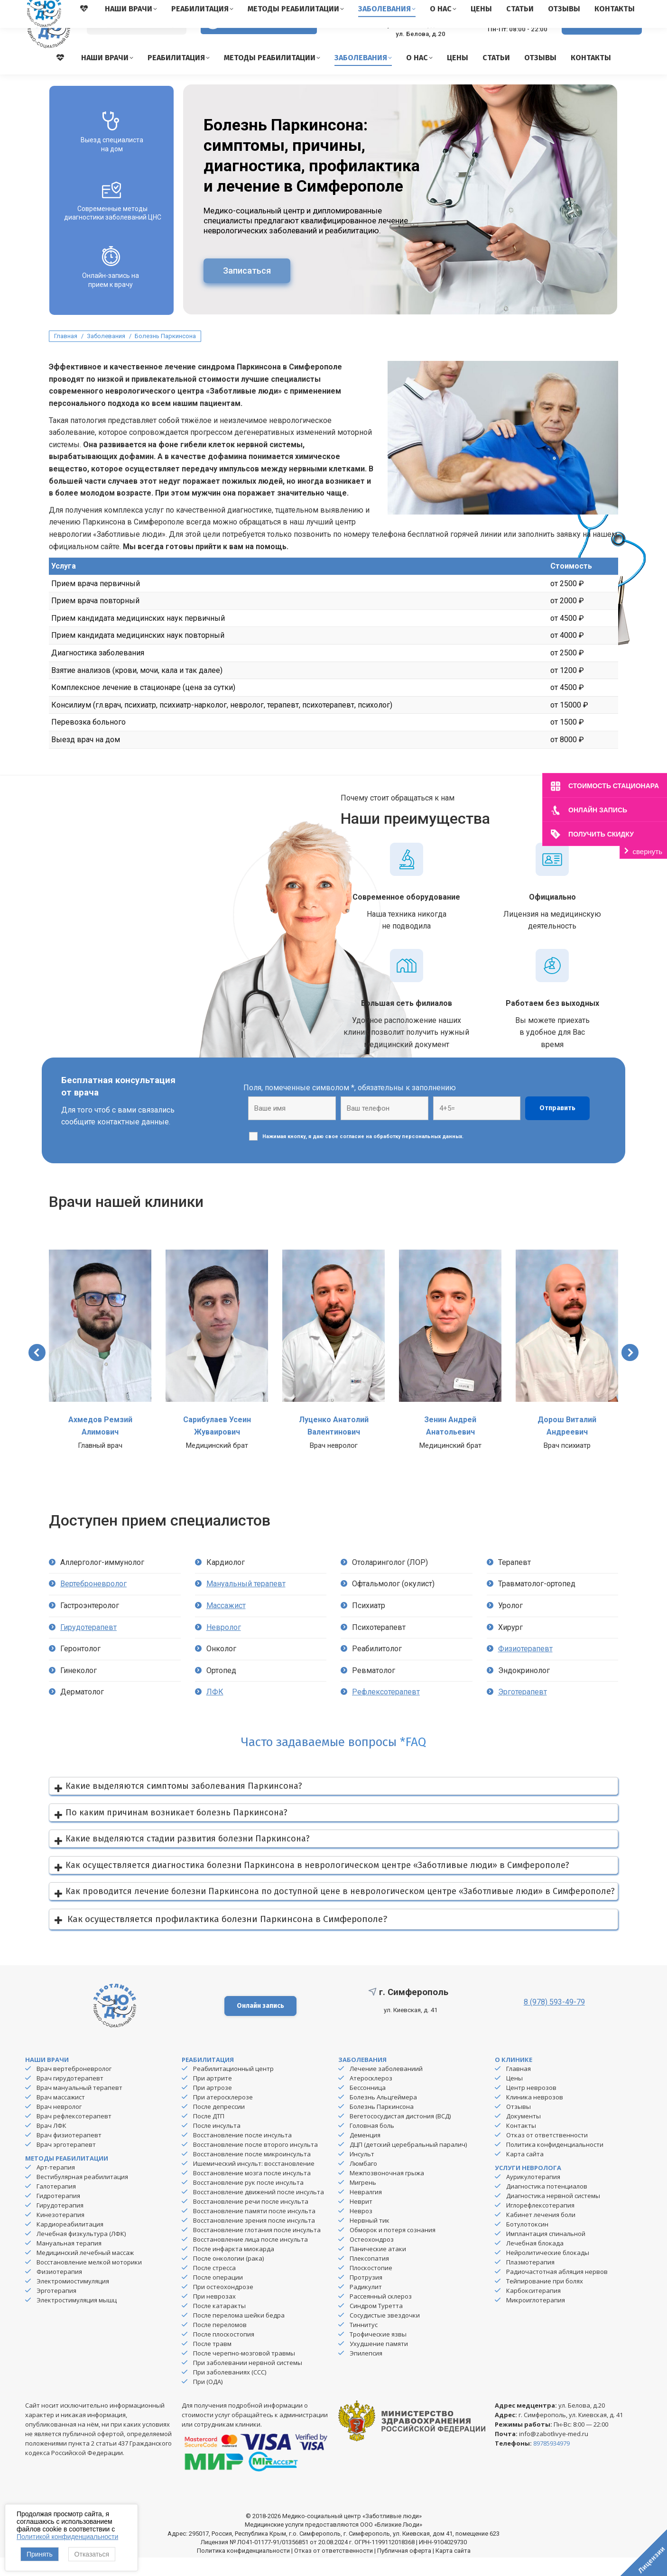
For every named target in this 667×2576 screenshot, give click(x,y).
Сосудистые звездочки (385, 2333)
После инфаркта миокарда (233, 2267)
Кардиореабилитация (70, 2242)
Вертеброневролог (93, 1602)
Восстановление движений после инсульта (258, 2210)
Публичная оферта (404, 2569)
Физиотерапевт (525, 1667)
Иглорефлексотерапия (540, 2223)
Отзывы (518, 2125)
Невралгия (366, 2210)
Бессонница (368, 2106)
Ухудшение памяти (379, 2362)
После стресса (214, 2286)
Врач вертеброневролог (74, 2087)
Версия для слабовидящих (258, 42)
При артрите (212, 2096)
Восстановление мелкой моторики (89, 2280)
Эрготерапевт (522, 1710)
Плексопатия (369, 2276)
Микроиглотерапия (535, 2318)
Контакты (521, 2144)
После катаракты (219, 2324)
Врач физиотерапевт (69, 2153)
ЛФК (214, 1710)
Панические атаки (378, 2267)
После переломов (220, 2343)
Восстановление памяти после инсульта (254, 2229)
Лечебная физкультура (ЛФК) (81, 2252)
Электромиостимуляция (73, 2299)
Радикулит (366, 2305)
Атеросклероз (371, 2096)
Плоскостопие (371, 2286)
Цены (514, 2096)
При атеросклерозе (223, 2115)
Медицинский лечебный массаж (85, 2271)
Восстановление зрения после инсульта (254, 2239)
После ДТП (208, 2134)
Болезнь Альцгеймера (383, 2115)
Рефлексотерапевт (386, 1710)
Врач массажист (61, 2115)
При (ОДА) (207, 2400)
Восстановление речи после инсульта (250, 2220)
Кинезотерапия (60, 2233)
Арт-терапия (56, 2185)
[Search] (136, 43)
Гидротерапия (58, 2214)
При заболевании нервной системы (247, 2381)
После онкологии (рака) (228, 2276)
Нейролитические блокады (547, 2271)
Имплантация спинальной (545, 2252)
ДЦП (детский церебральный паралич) (408, 2163)
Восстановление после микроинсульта (252, 2172)
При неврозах (214, 2314)
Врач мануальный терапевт (79, 2106)
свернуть (647, 851)
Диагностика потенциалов (546, 2204)
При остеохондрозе (223, 2305)
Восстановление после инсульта (242, 2153)
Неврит (361, 2220)
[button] (37, 1371)
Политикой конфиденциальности (67, 2536)
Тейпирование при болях (544, 2299)
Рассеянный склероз (381, 2314)
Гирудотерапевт (88, 1645)
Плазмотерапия (530, 2280)
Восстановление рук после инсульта (248, 2201)
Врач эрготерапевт (66, 2163)
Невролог (223, 1645)
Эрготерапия (56, 2309)
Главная (518, 2087)
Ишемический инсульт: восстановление (254, 2182)
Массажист (226, 1623)
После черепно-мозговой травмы (244, 2371)
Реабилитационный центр (233, 2087)
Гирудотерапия (60, 2223)
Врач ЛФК (51, 2144)
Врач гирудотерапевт (70, 2096)
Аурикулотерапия (533, 2195)
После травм (212, 2362)
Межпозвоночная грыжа (387, 2191)
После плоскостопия (223, 2352)
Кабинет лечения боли (540, 2233)
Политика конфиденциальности (554, 2163)
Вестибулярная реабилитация (82, 2195)
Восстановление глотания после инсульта (257, 2248)
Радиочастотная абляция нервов (557, 2290)
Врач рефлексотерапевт (74, 2134)
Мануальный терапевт (246, 1602)
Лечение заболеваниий (386, 2087)
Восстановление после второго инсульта (255, 2163)
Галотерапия (56, 2204)
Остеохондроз (372, 2258)
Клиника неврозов (534, 2115)
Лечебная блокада (535, 2261)
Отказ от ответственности (547, 2153)
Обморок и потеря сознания (392, 2248)
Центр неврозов (531, 2106)
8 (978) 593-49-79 (509, 38)
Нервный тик (369, 2239)
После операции (218, 2295)
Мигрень (363, 2201)
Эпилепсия (366, 2371)
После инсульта (217, 2144)
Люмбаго (363, 2182)
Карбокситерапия (533, 2309)
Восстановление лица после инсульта (250, 2258)
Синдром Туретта (376, 2324)
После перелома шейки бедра (239, 2333)
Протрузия (366, 2295)
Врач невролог (59, 2125)
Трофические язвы (378, 2352)
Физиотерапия (59, 2290)
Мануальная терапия (69, 2261)
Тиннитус (364, 2343)
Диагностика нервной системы (553, 2214)
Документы (523, 2134)
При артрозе (212, 2106)
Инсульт (362, 2172)
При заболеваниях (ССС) (229, 2390)
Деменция (365, 2153)
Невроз (361, 2229)
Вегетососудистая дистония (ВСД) (400, 2134)
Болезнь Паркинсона (382, 2125)
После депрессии (219, 2125)
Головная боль (372, 2144)
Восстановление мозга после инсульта (252, 2191)
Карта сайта (525, 2172)
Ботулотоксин (527, 2242)
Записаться (247, 289)
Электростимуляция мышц (77, 2318)
